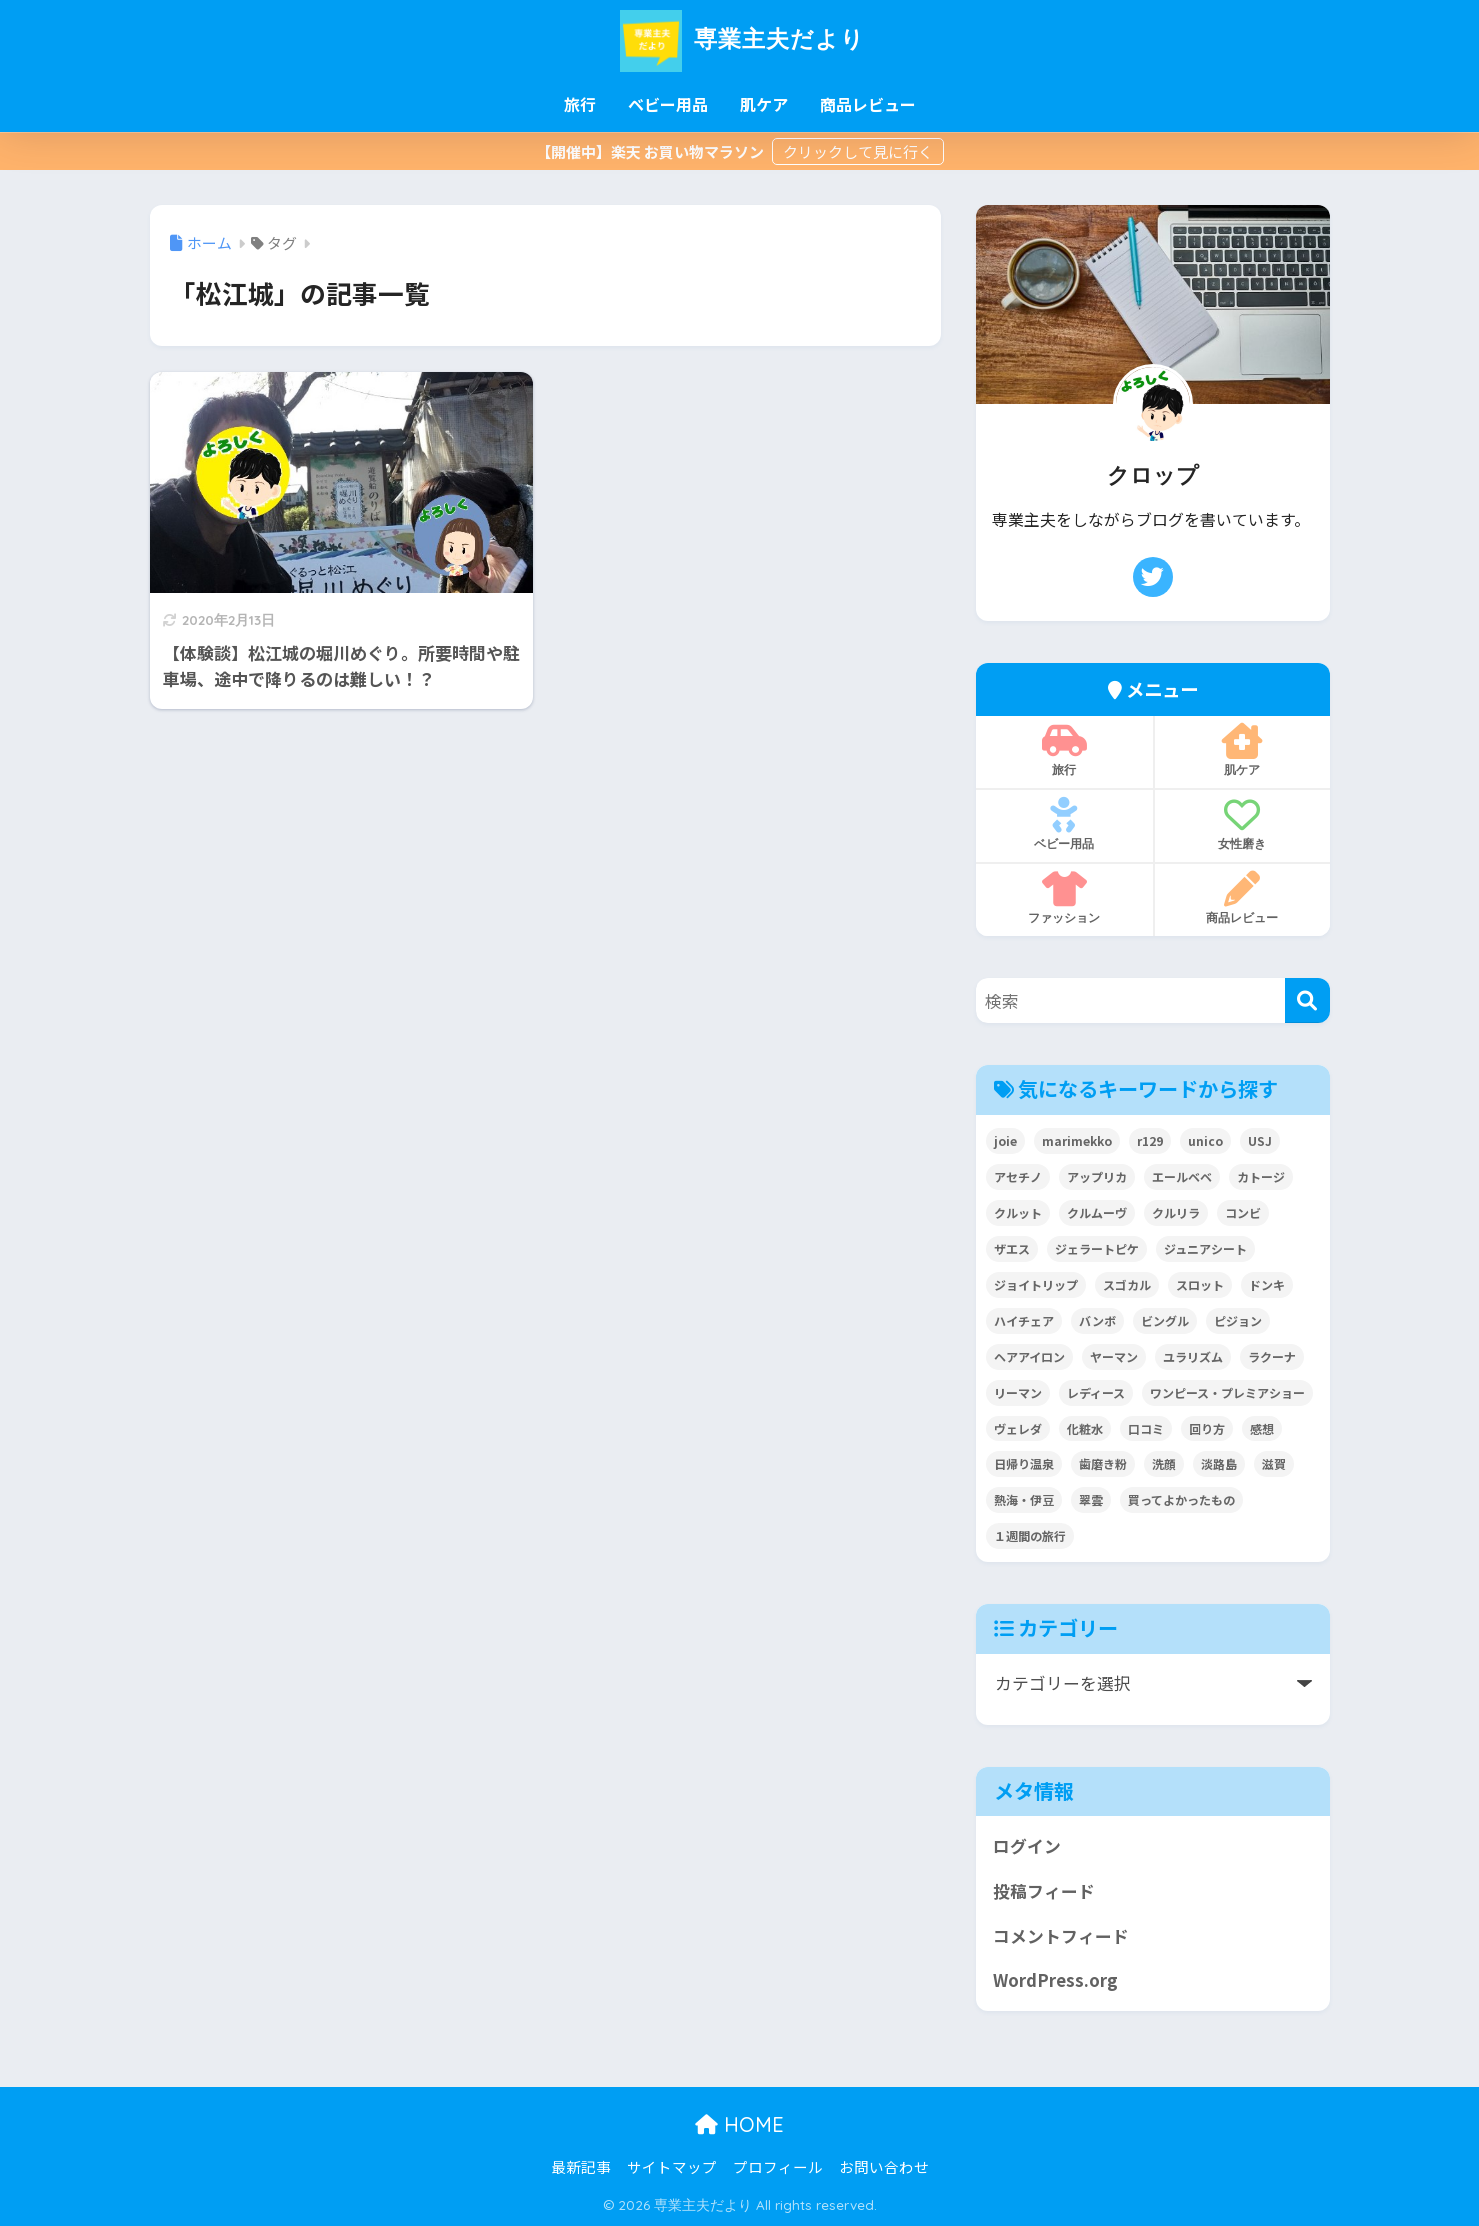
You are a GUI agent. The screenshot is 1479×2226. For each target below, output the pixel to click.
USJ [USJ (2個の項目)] (1260, 1140)
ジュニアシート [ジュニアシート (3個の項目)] (1205, 1248)
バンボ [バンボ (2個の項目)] (1097, 1320)
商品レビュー (868, 104)
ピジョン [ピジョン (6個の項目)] (1238, 1320)
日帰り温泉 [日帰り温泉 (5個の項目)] (1024, 1463)
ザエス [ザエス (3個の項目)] (1012, 1248)
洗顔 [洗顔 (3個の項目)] (1164, 1463)
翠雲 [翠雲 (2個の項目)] (1091, 1499)
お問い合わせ (884, 2166)
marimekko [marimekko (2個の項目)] (1077, 1140)
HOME (739, 2124)
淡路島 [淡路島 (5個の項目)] (1219, 1463)
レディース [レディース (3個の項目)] (1096, 1392)
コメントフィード (1061, 1936)
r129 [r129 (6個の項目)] (1150, 1140)
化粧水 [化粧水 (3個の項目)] (1085, 1428)
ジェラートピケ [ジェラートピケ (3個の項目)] (1097, 1248)
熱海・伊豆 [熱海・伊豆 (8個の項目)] (1024, 1499)
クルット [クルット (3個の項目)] (1018, 1212)
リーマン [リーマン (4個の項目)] (1018, 1392)
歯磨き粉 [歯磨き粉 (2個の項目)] (1103, 1463)
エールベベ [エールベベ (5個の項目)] (1182, 1176)
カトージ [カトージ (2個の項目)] (1261, 1176)
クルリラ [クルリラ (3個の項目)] (1176, 1212)
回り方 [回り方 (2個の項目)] (1207, 1428)
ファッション (1064, 898)
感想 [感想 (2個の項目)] (1262, 1428)
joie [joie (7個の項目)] (1005, 1140)
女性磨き (1242, 824)
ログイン (1027, 1846)
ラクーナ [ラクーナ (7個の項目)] (1272, 1356)
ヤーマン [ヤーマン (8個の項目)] (1114, 1356)
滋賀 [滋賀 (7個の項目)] (1274, 1463)
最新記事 (581, 2166)
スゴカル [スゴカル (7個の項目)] (1127, 1284)
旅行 (580, 104)
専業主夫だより (740, 38)
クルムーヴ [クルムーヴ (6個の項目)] (1097, 1212)
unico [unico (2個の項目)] (1205, 1140)
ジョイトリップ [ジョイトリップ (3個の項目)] (1036, 1284)
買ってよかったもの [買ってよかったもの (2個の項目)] (1181, 1499)
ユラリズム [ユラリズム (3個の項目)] (1193, 1356)
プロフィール (778, 2166)
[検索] (1307, 1000)
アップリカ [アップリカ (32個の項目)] (1097, 1176)
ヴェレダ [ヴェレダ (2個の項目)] (1018, 1428)
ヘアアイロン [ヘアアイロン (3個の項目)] (1029, 1356)
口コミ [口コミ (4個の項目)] (1146, 1428)
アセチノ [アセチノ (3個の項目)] (1018, 1176)
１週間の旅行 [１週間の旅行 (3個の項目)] (1030, 1535)
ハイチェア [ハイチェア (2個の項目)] (1024, 1320)
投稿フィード (1044, 1891)
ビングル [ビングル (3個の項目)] (1165, 1320)
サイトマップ (672, 2166)
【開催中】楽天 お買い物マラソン (651, 151)
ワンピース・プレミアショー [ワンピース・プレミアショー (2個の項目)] (1227, 1392)
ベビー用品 (668, 104)
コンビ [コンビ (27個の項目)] (1243, 1212)
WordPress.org (1055, 1980)
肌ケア (764, 104)
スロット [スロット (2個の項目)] (1200, 1284)
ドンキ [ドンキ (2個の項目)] (1267, 1284)
